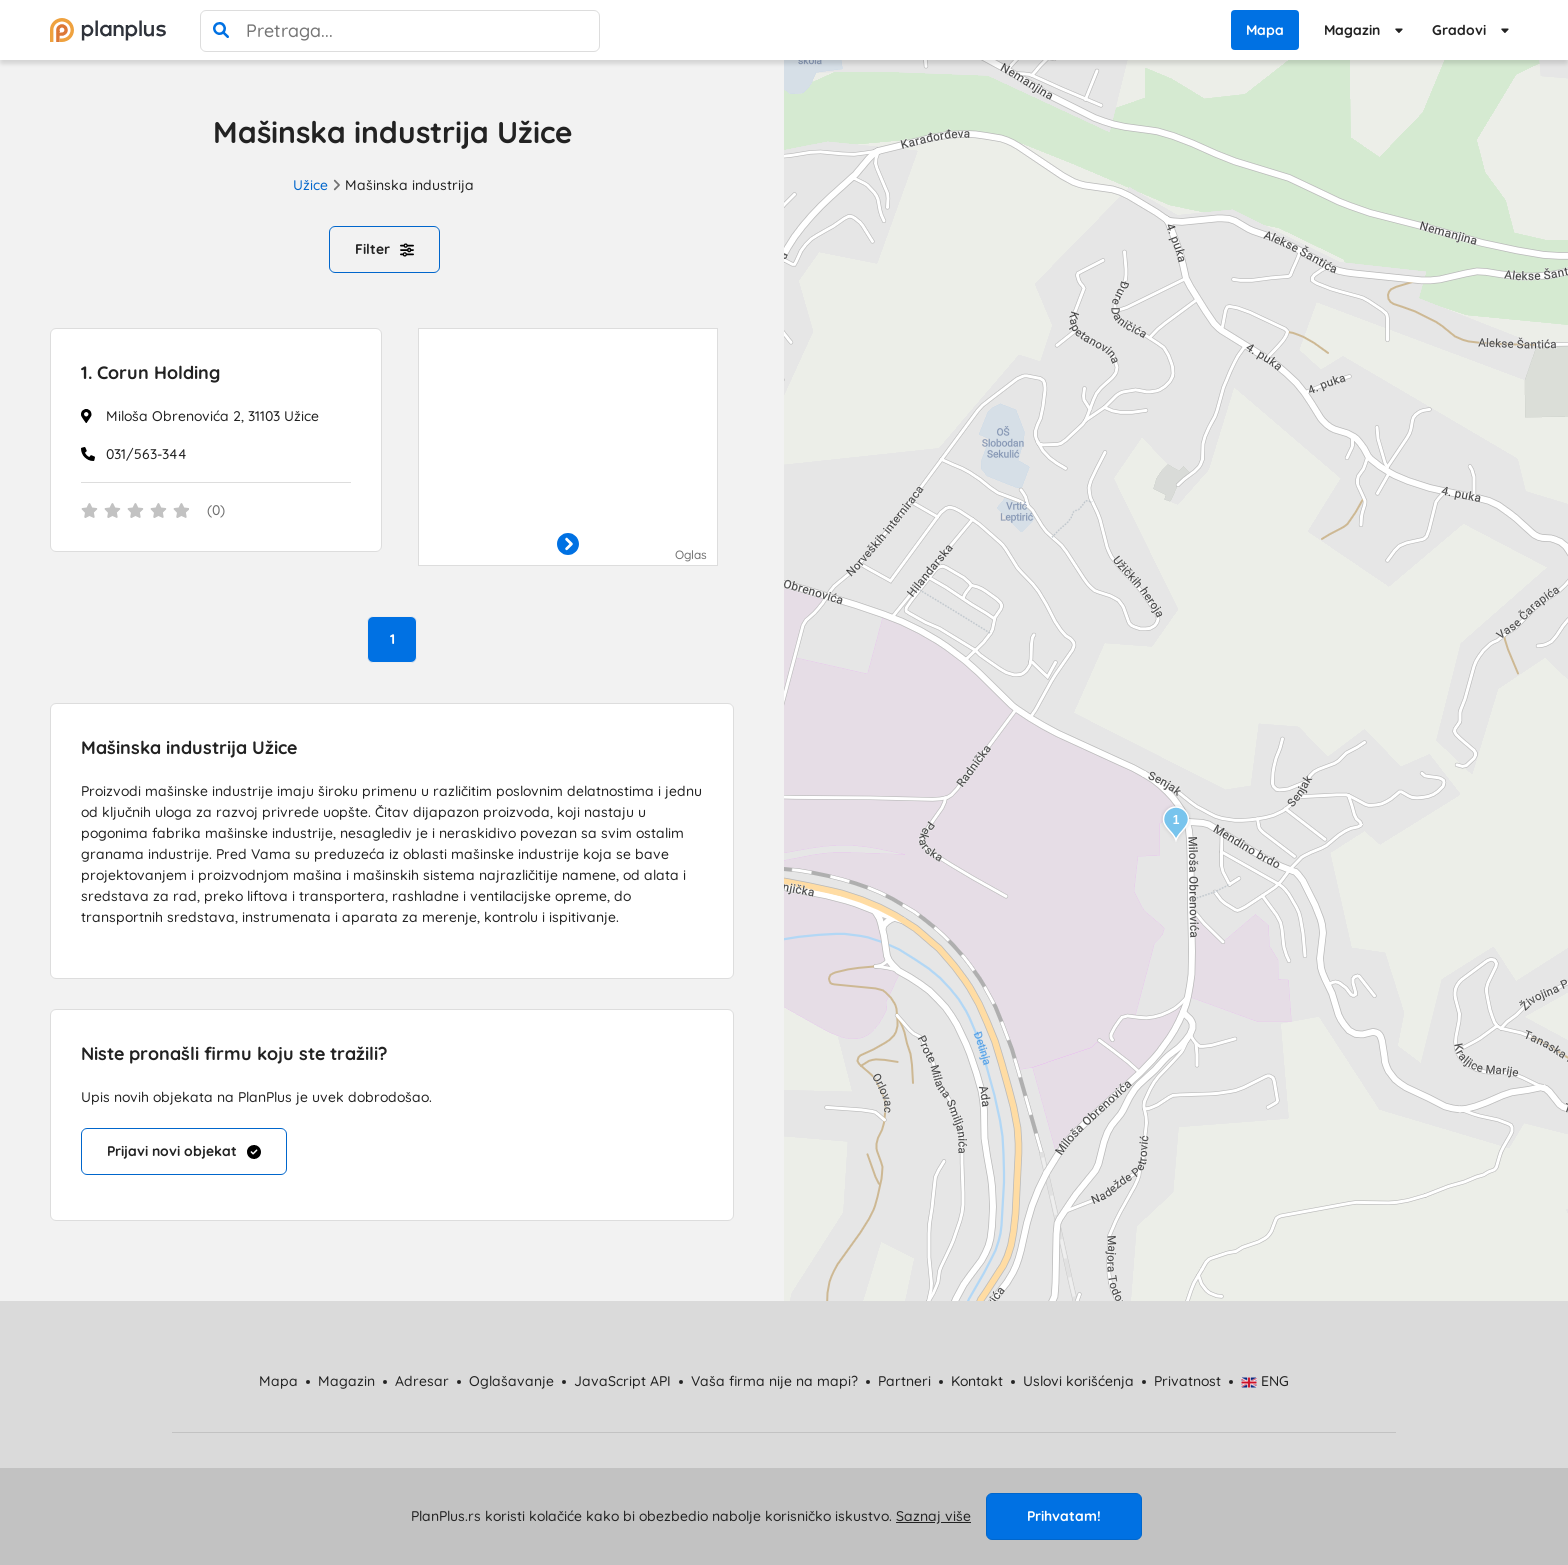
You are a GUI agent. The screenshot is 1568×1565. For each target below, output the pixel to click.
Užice (310, 185)
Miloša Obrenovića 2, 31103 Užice (212, 416)
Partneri (904, 1381)
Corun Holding (150, 372)
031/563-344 (146, 454)
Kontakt (977, 1381)
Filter (384, 249)
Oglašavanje (511, 1381)
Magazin (1352, 30)
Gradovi (1459, 30)
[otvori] (568, 545)
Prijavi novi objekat (184, 1151)
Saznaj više (933, 1516)
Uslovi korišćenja (1078, 1381)
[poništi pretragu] (579, 31)
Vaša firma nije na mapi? (774, 1381)
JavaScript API (622, 1381)
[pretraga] (221, 31)
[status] (216, 512)
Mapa (1265, 30)
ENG (1265, 1381)
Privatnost (1187, 1381)
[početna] (108, 30)
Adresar (422, 1381)
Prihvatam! (1064, 1516)
